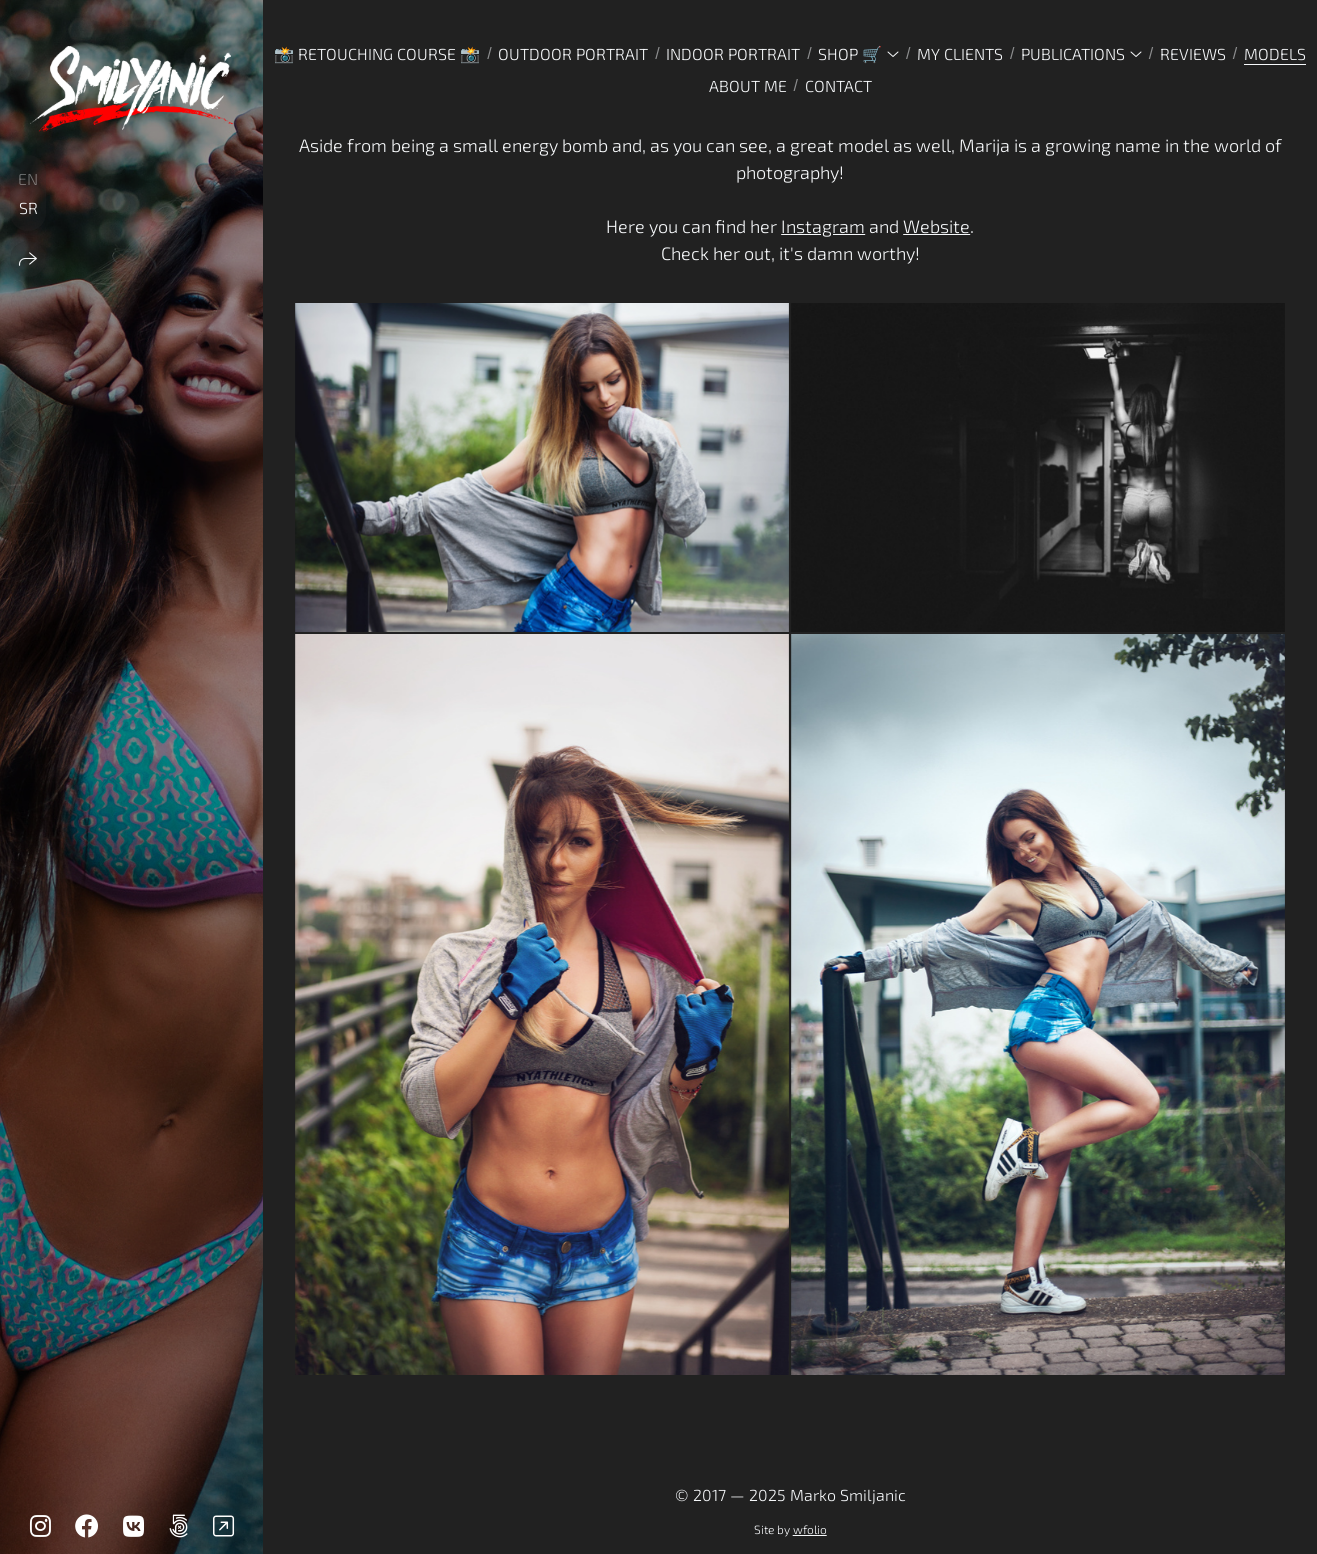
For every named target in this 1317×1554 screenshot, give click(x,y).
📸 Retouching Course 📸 (377, 53)
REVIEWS (1193, 53)
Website (936, 226)
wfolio (810, 1529)
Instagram (823, 226)
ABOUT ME (748, 85)
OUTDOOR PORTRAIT (573, 53)
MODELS (1275, 53)
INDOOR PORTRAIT (733, 53)
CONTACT (838, 85)
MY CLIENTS (960, 53)
